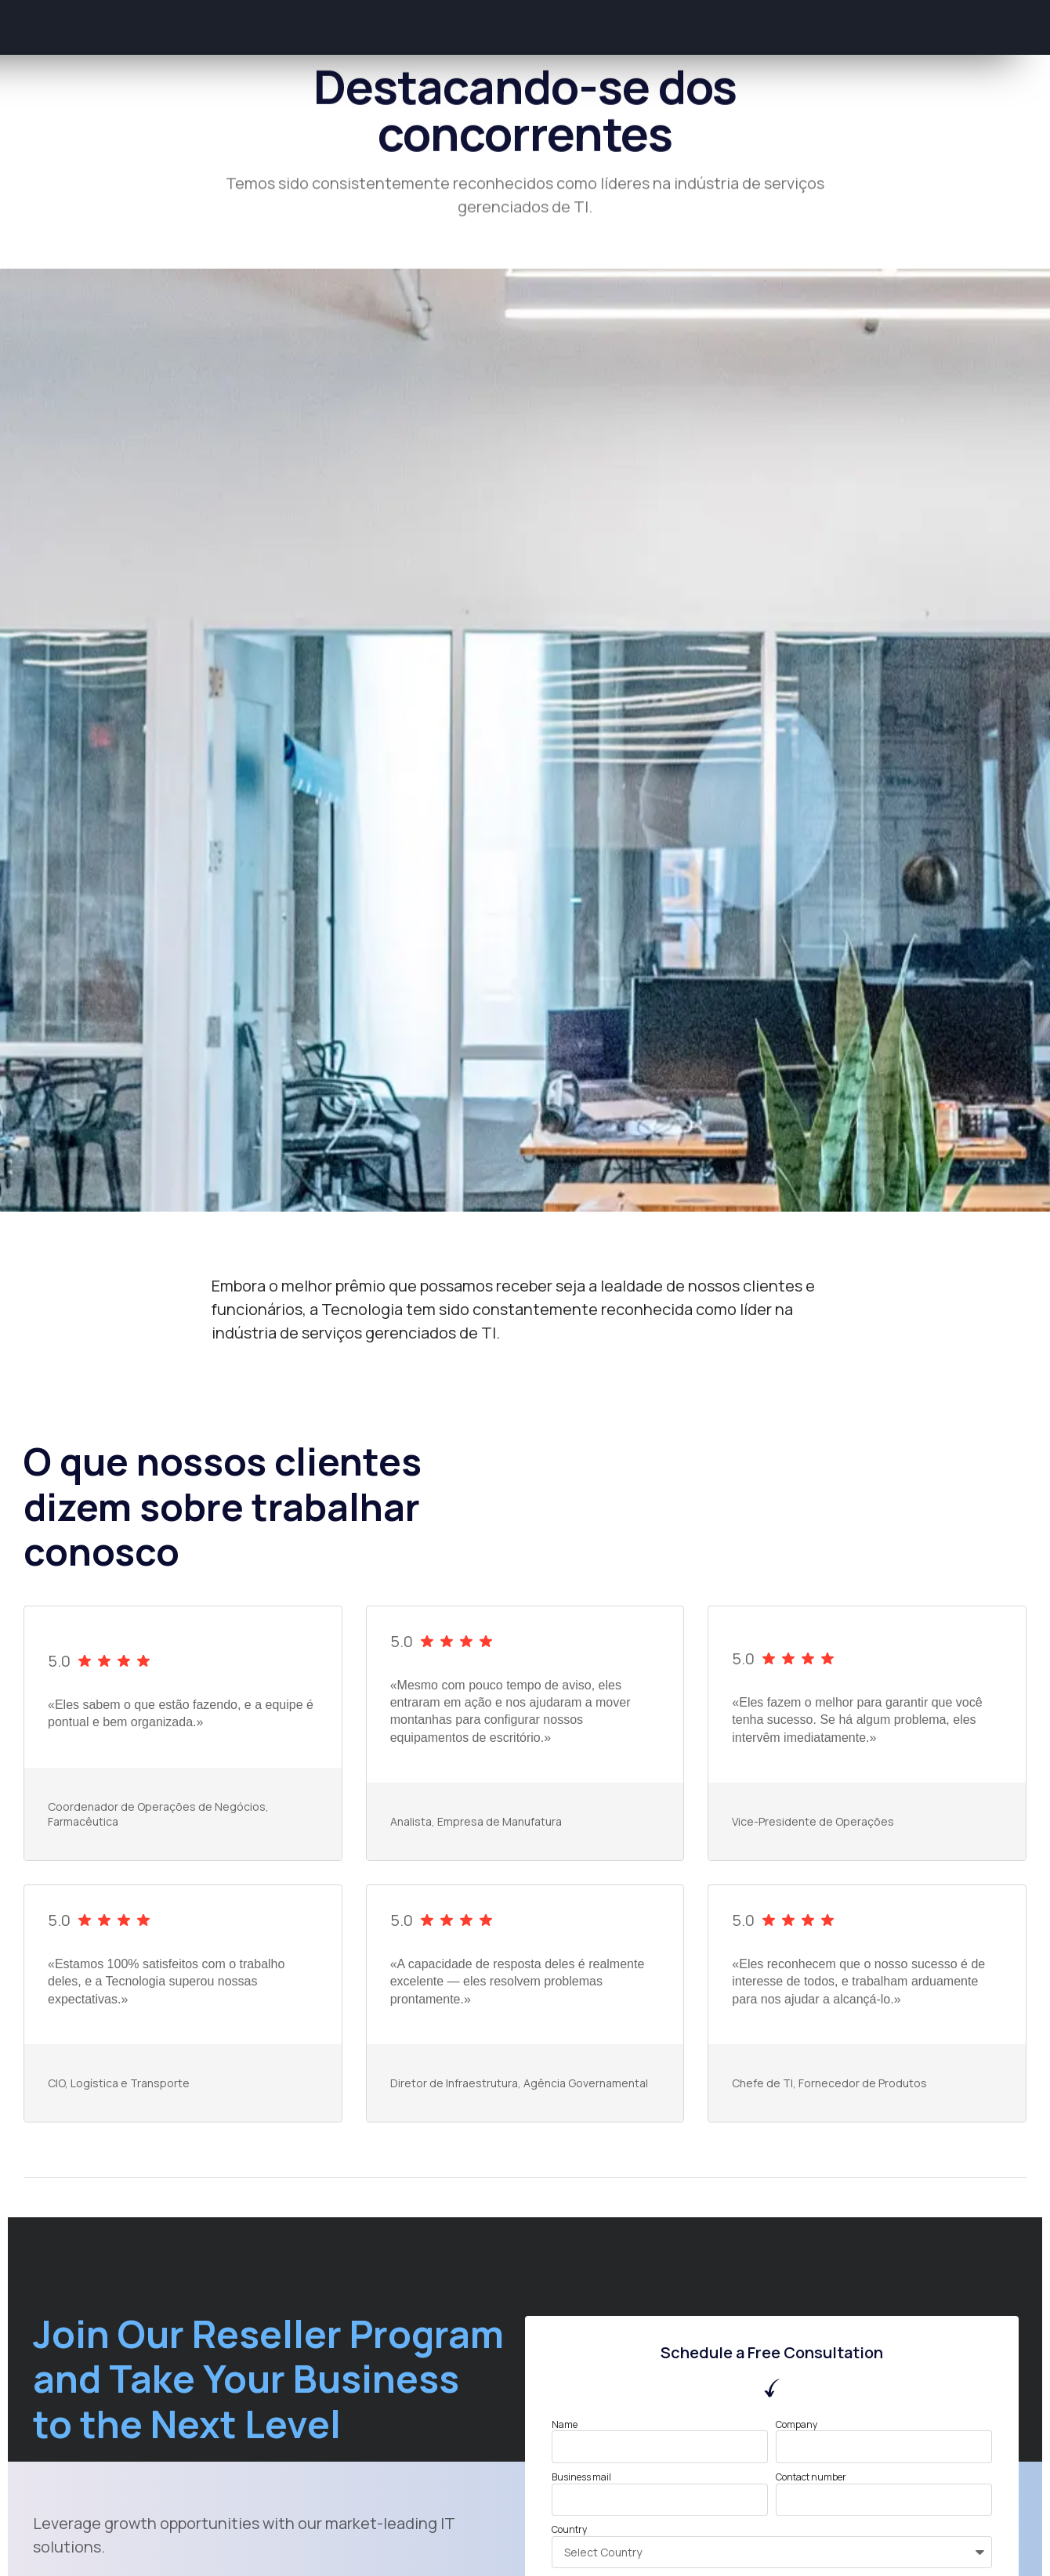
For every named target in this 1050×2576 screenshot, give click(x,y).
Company (796, 2425)
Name (565, 2425)
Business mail (581, 2477)
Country (569, 2530)
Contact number (811, 2477)
